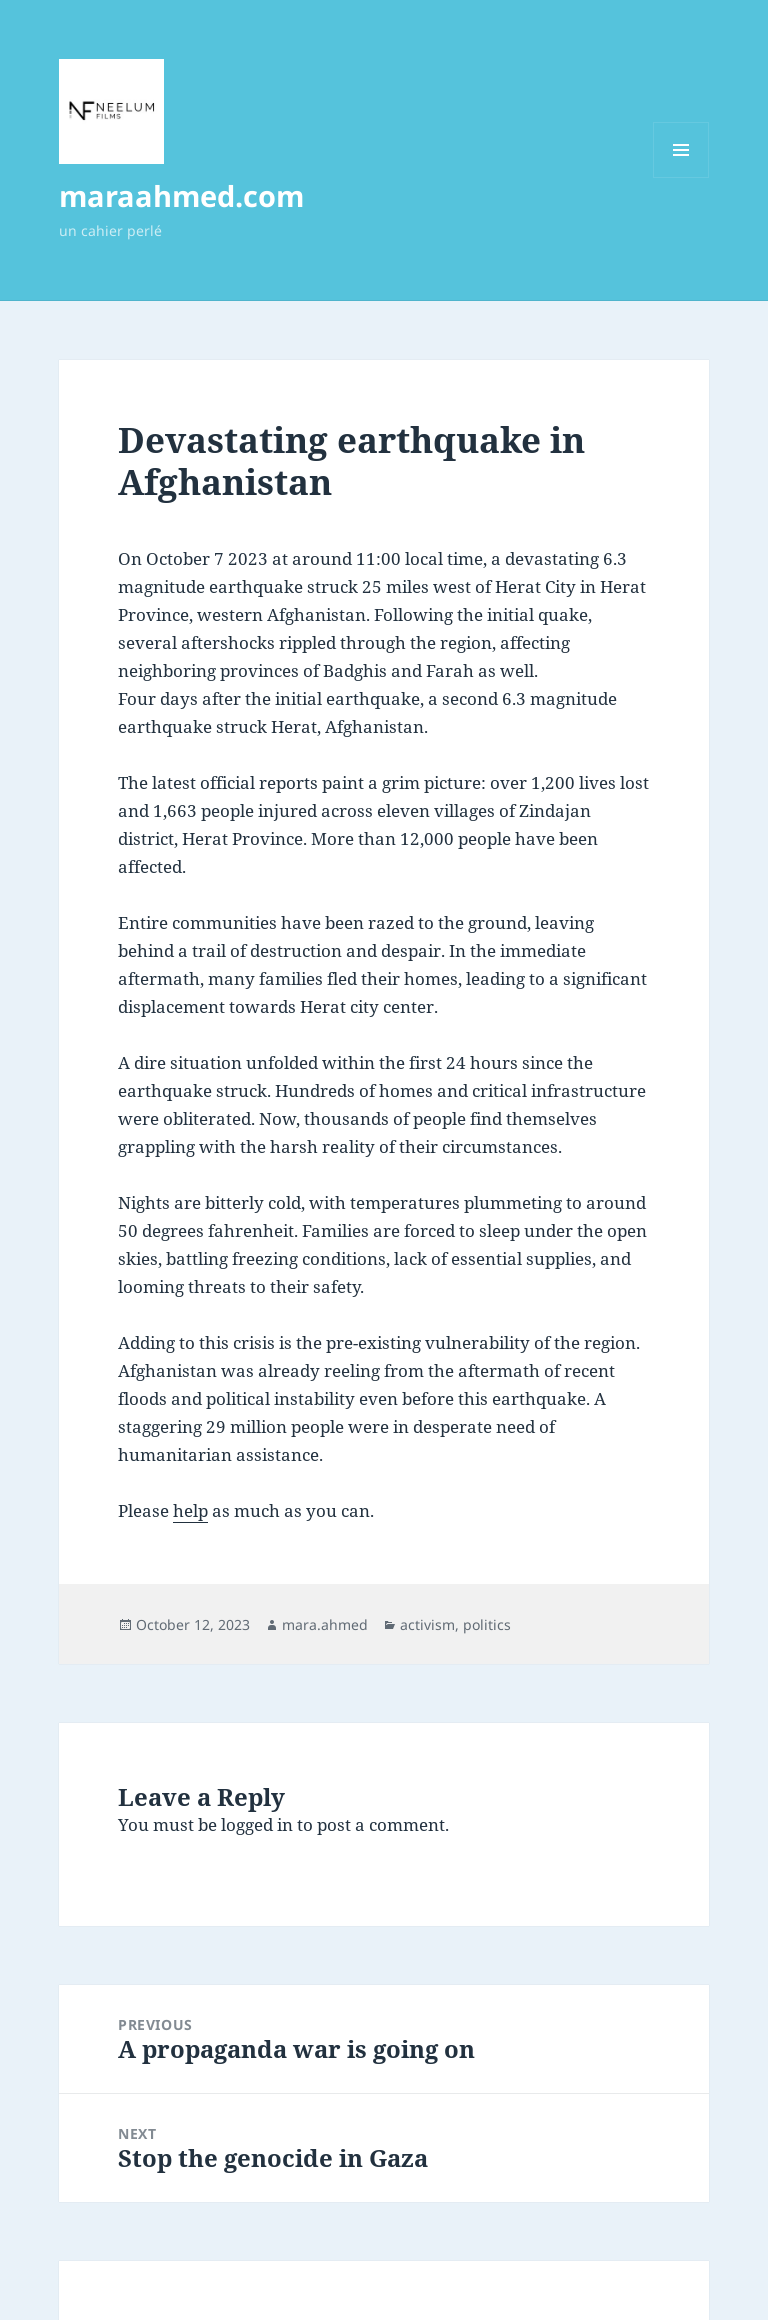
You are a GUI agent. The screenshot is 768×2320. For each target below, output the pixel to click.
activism (427, 1624)
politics (487, 1624)
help (190, 1510)
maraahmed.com (181, 195)
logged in (257, 1824)
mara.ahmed (325, 1624)
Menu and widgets (681, 177)
